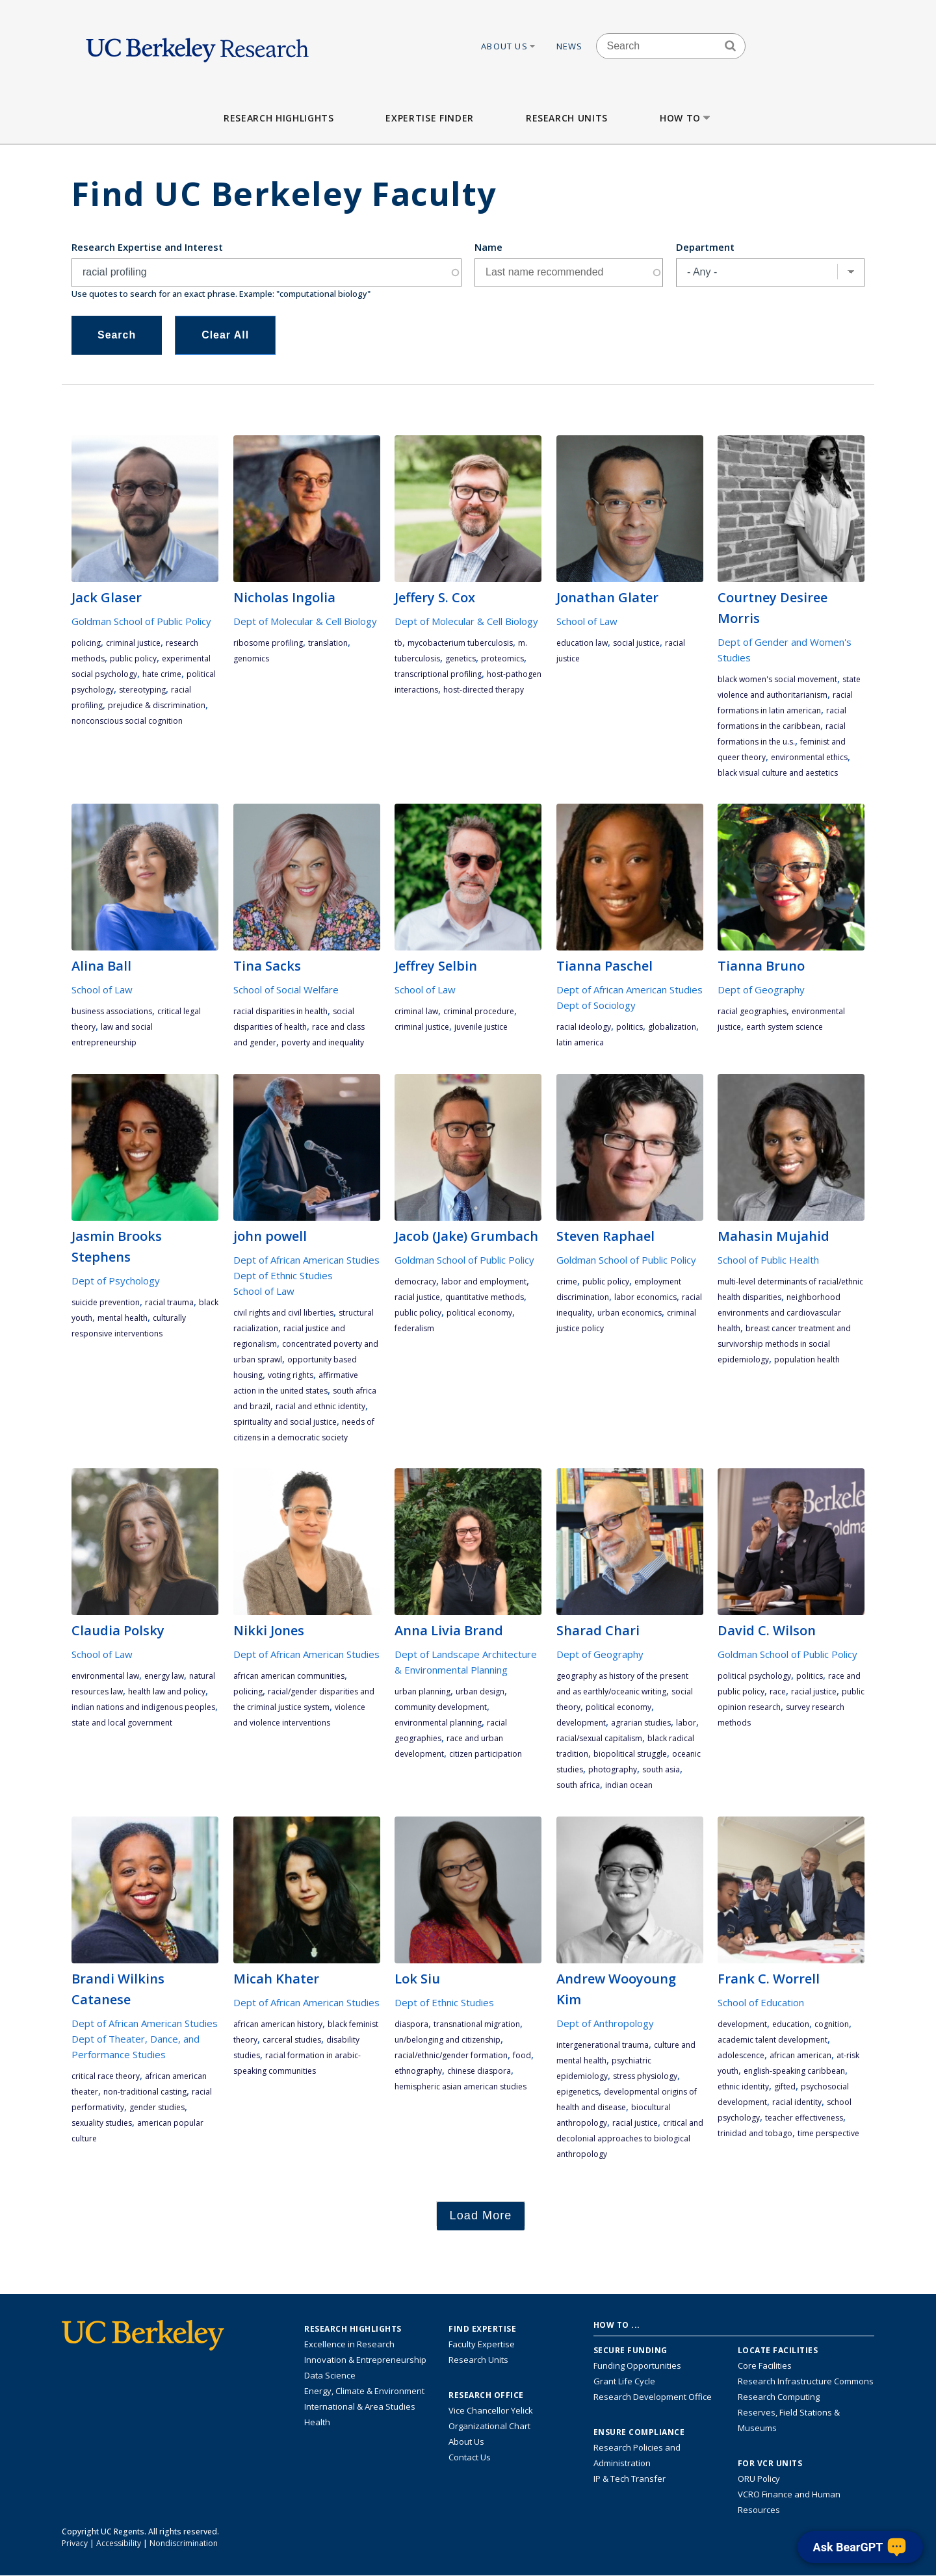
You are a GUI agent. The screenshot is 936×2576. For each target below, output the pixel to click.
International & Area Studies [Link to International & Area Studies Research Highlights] (359, 2406)
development (581, 1722)
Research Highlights (278, 118)
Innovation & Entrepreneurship (365, 2360)
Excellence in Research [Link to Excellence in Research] (349, 2344)
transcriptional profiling (438, 674)
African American (800, 2055)
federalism (414, 1328)
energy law (164, 1675)
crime (566, 1281)
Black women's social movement (777, 679)
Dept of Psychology (116, 1280)
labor (686, 1722)
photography (612, 1769)
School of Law (587, 621)
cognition (831, 2024)
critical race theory (106, 2076)
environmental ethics (809, 757)
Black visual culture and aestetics (778, 772)
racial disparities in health (280, 1011)
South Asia (661, 1769)
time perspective (828, 2133)
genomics (251, 658)
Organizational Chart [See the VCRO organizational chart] (489, 2426)
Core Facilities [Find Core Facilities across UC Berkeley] (765, 2365)
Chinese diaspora (479, 2070)
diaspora (411, 2024)
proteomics (502, 658)
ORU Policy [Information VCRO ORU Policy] (759, 2478)
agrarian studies (641, 1722)
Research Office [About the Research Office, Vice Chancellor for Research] (486, 2395)
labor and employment (483, 1281)
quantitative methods (484, 1297)
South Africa (578, 1785)
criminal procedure (478, 1011)
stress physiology (645, 2076)
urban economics (629, 1312)
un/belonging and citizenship (447, 2039)
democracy (415, 1281)
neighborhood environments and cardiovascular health (779, 1313)
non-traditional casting (145, 2091)
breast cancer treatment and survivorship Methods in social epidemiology (784, 1344)
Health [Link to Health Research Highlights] (317, 2422)
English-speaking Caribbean (794, 2070)
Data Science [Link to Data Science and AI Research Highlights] (330, 2375)
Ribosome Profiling (268, 642)
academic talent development (772, 2039)
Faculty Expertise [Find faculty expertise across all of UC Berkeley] (481, 2344)
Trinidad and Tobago (755, 2133)
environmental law (105, 1675)
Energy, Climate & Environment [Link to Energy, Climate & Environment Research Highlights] (364, 2391)
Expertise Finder (429, 118)
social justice (636, 642)
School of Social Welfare (286, 989)
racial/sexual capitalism (599, 1738)
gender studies (157, 2107)
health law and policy (166, 1691)
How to (686, 118)
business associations (112, 1011)
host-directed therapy (483, 689)
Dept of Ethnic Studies (283, 1275)
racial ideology (583, 1026)
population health (807, 1359)
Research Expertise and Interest (147, 246)
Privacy (75, 2543)
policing (86, 642)
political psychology (754, 1675)
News (569, 46)
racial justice (417, 1297)
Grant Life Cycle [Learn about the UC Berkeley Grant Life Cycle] (624, 2381)
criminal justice (133, 642)
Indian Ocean (629, 1785)
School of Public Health (768, 1259)
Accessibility (118, 2543)
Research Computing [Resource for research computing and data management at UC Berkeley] (779, 2397)
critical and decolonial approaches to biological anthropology (629, 2138)
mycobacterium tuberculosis (460, 642)
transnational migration (477, 2024)
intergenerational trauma (602, 2044)
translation (328, 642)
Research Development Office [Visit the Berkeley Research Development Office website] (652, 2397)
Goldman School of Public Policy (141, 621)
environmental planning (438, 1722)
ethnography (418, 2070)
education (790, 2024)
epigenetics (577, 2091)
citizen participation (485, 1753)
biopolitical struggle (630, 1753)
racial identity (797, 2102)
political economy (479, 1312)
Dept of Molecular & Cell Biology (305, 621)
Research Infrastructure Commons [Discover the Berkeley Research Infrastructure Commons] (806, 2381)
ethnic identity (743, 2086)
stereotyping (142, 689)
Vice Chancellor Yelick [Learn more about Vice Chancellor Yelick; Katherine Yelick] (490, 2410)
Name (488, 246)
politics (629, 1026)
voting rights (290, 1375)
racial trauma (169, 1302)
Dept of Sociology (596, 1005)
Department (705, 246)
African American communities (288, 1675)
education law (582, 642)
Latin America (580, 1042)
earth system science (784, 1026)
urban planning (422, 1691)
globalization (672, 1026)
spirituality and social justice (285, 1421)
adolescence (741, 2055)
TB (398, 642)
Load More (481, 2215)
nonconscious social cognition (127, 720)
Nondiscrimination (184, 2543)
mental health (123, 1317)
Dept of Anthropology (605, 2023)
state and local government (122, 1722)
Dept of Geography (761, 989)
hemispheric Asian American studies (460, 2086)
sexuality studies (102, 2122)
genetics (460, 658)
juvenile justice (481, 1026)
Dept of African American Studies (629, 989)
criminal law (416, 1011)
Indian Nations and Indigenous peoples (143, 1707)
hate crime (161, 674)
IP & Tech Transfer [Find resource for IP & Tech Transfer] (629, 2478)
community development (441, 1707)
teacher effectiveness (804, 2117)
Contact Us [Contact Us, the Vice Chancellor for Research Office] (469, 2457)
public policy (133, 658)
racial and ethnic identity (320, 1406)
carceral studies (292, 2039)
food (522, 2055)
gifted (785, 2086)
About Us (509, 46)
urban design (480, 1691)
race (778, 1691)
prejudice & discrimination (156, 705)
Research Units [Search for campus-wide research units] (478, 2360)
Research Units (567, 118)
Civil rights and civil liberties (283, 1312)
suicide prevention (106, 1302)
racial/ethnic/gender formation (451, 2055)
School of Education (761, 2002)
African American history (277, 2024)
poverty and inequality (322, 1042)
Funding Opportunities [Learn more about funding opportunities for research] (637, 2365)
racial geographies (752, 1011)
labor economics (645, 1297)
